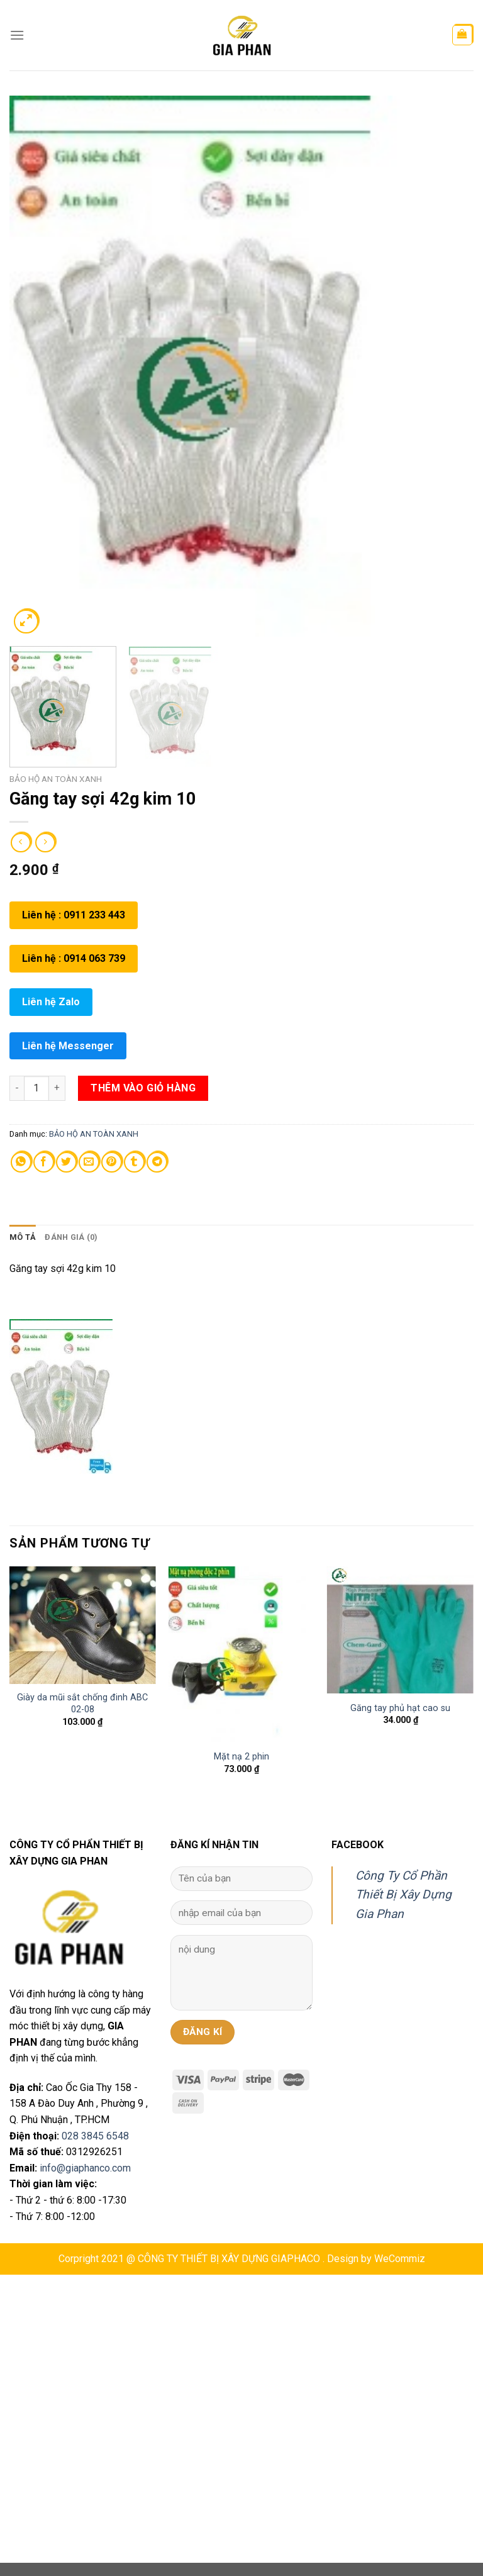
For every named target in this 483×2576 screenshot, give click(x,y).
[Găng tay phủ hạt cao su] (400, 1629)
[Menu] (17, 35)
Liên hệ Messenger (68, 1046)
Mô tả (22, 1237)
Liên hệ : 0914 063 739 (73, 958)
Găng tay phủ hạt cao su (400, 1708)
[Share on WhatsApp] (21, 1162)
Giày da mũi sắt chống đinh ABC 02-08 (82, 1703)
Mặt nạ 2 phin (241, 1756)
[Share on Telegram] (157, 1162)
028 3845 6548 (95, 2136)
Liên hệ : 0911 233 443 (73, 915)
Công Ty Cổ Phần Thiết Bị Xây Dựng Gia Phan (403, 1894)
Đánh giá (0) (71, 1237)
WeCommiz (399, 2259)
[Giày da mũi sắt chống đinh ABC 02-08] (82, 1625)
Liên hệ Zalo (51, 1002)
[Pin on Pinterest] (111, 1162)
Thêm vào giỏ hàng (143, 1088)
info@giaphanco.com (85, 2168)
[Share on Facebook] (43, 1162)
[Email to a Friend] (89, 1162)
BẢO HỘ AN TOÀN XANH (55, 779)
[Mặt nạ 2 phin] (241, 1654)
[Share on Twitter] (66, 1162)
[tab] (22, 1237)
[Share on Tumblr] (134, 1162)
